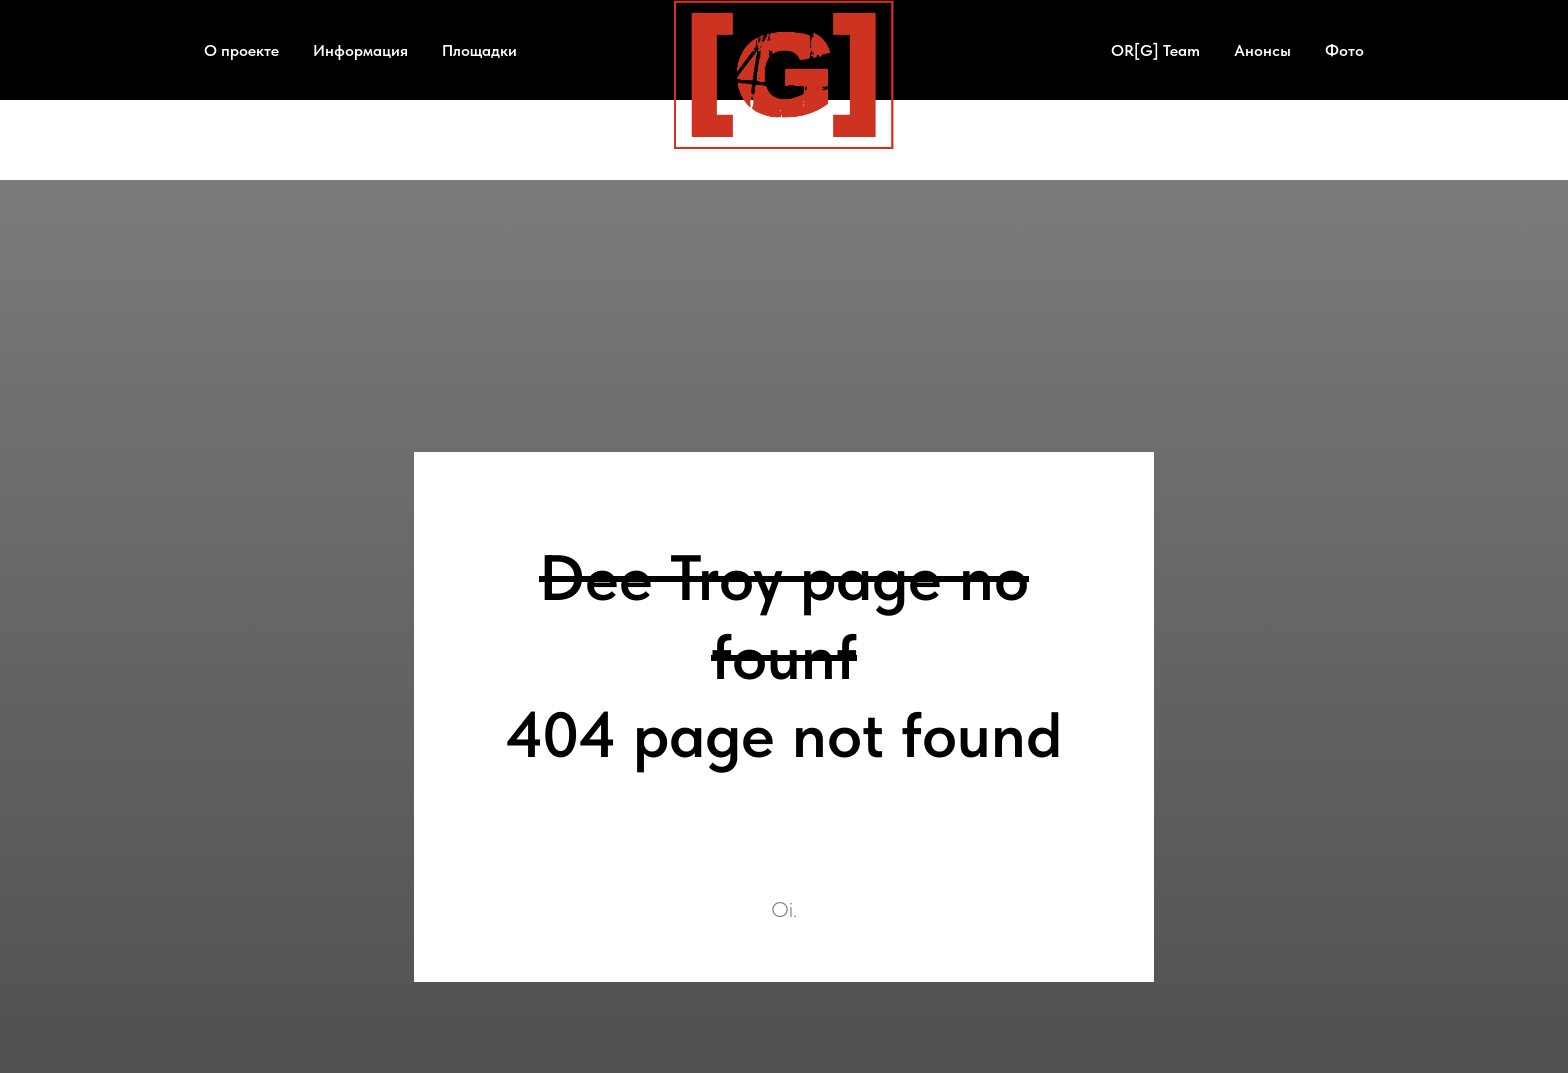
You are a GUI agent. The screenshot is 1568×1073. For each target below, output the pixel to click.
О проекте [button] (241, 50)
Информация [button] (360, 50)
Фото (1344, 50)
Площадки (479, 50)
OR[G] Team (1155, 50)
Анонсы (1262, 50)
